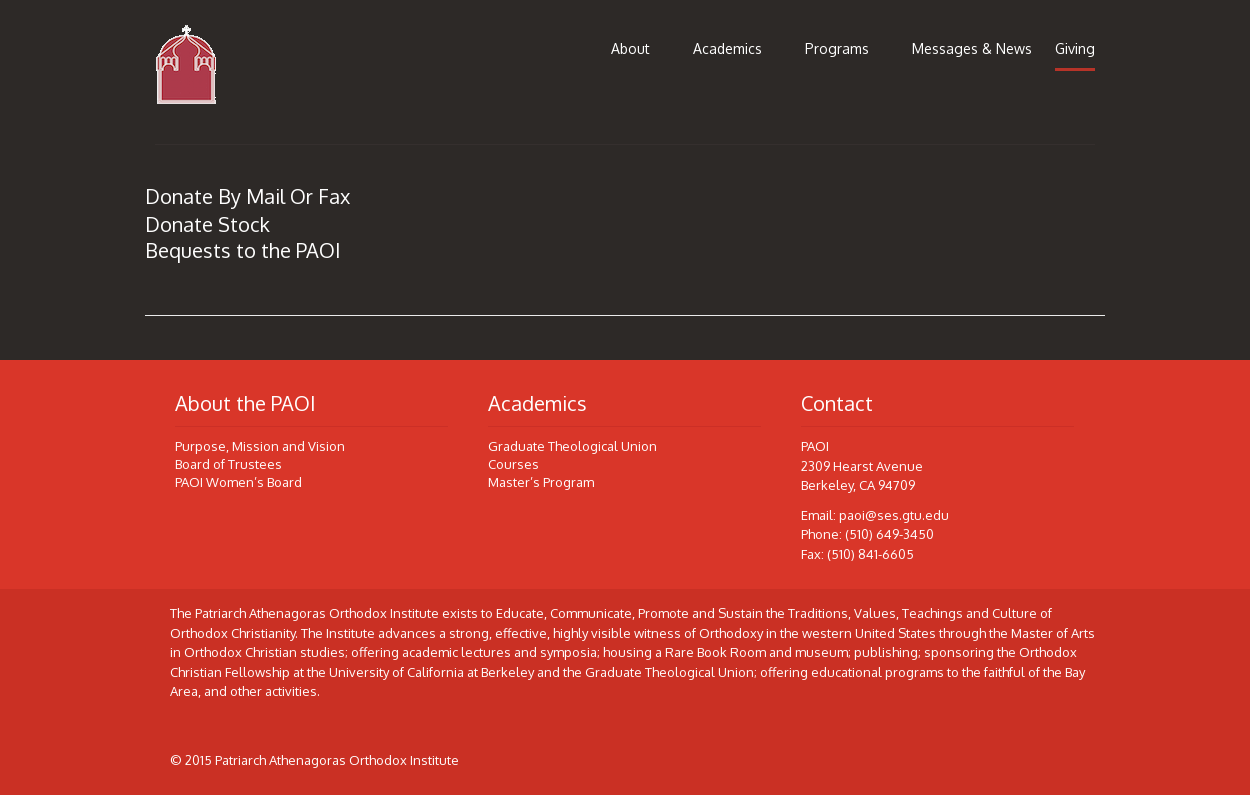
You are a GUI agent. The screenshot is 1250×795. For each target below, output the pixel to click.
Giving (1075, 48)
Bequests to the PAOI (243, 250)
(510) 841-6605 (870, 554)
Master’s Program (541, 482)
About (630, 48)
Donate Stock (207, 224)
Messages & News (972, 48)
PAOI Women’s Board (238, 482)
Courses (513, 464)
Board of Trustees (228, 464)
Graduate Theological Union (572, 446)
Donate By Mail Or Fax (247, 196)
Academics (727, 48)
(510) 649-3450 (889, 534)
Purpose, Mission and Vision (260, 446)
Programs (837, 48)
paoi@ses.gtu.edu (894, 515)
